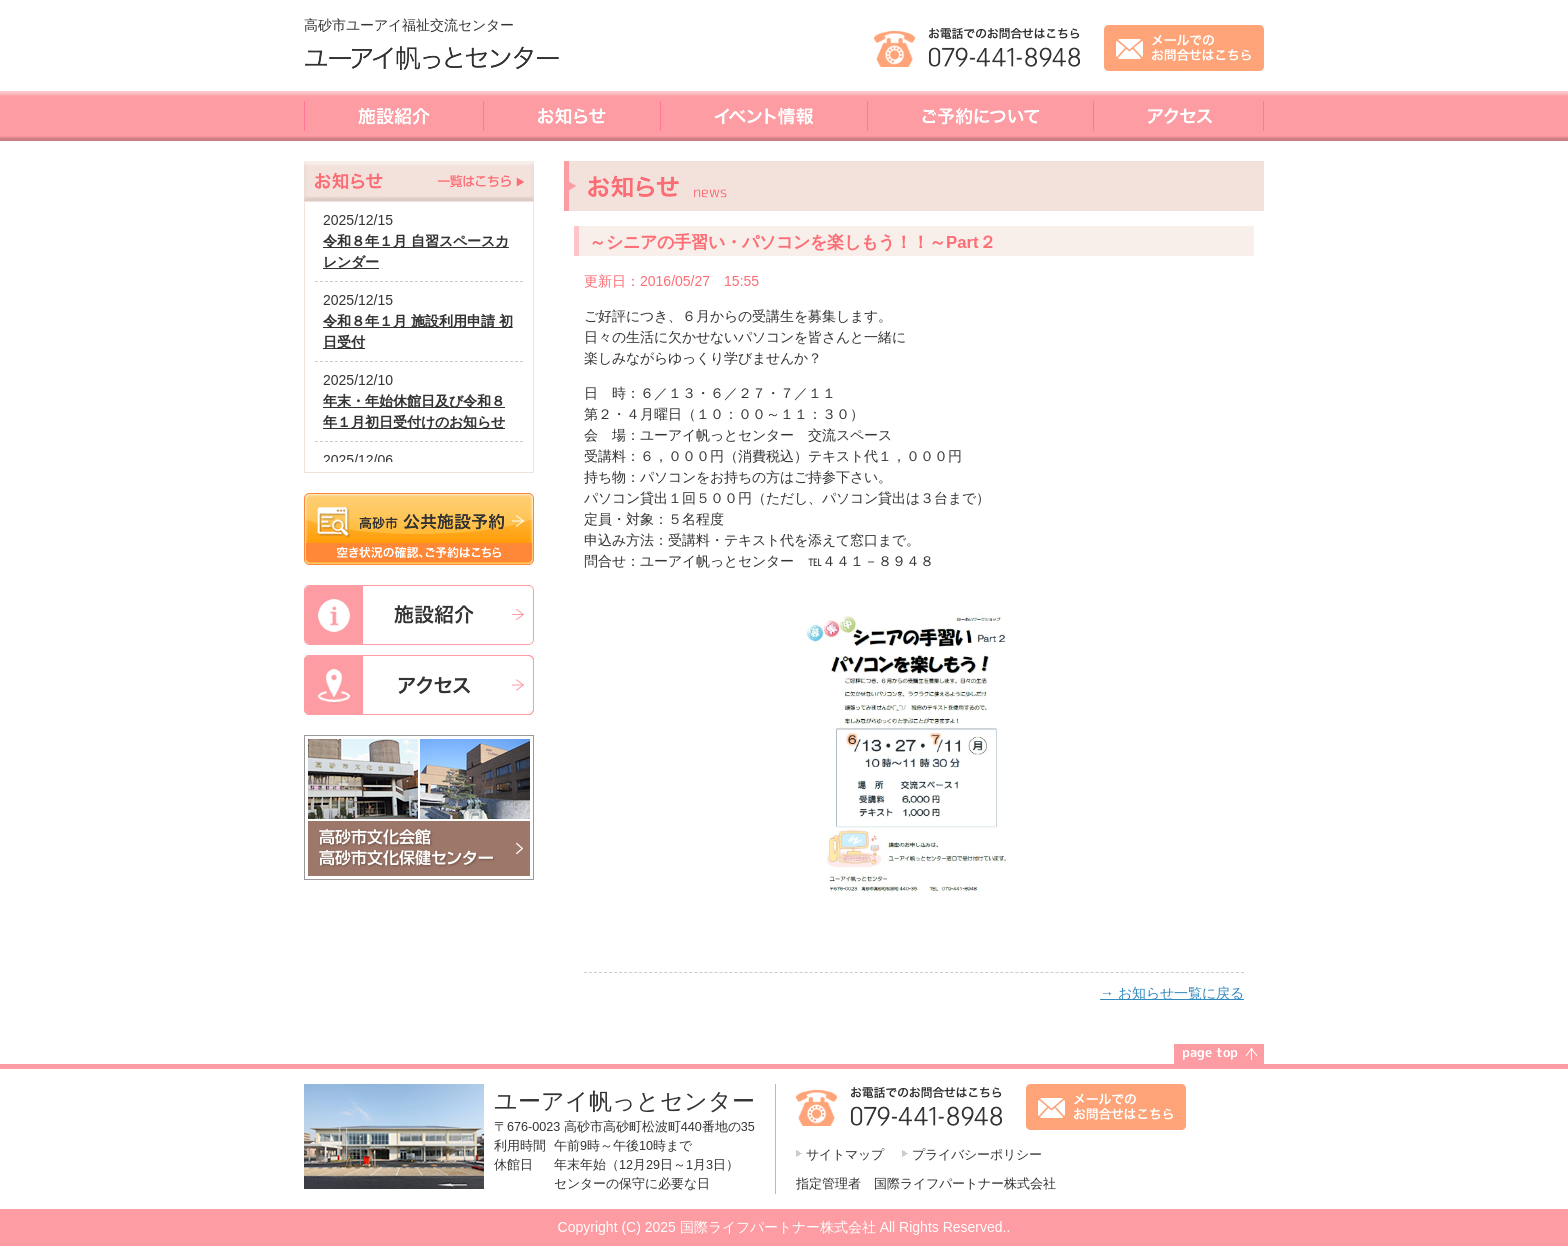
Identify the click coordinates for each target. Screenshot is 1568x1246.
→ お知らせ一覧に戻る (1172, 993)
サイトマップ (845, 1155)
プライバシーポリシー (977, 1155)
